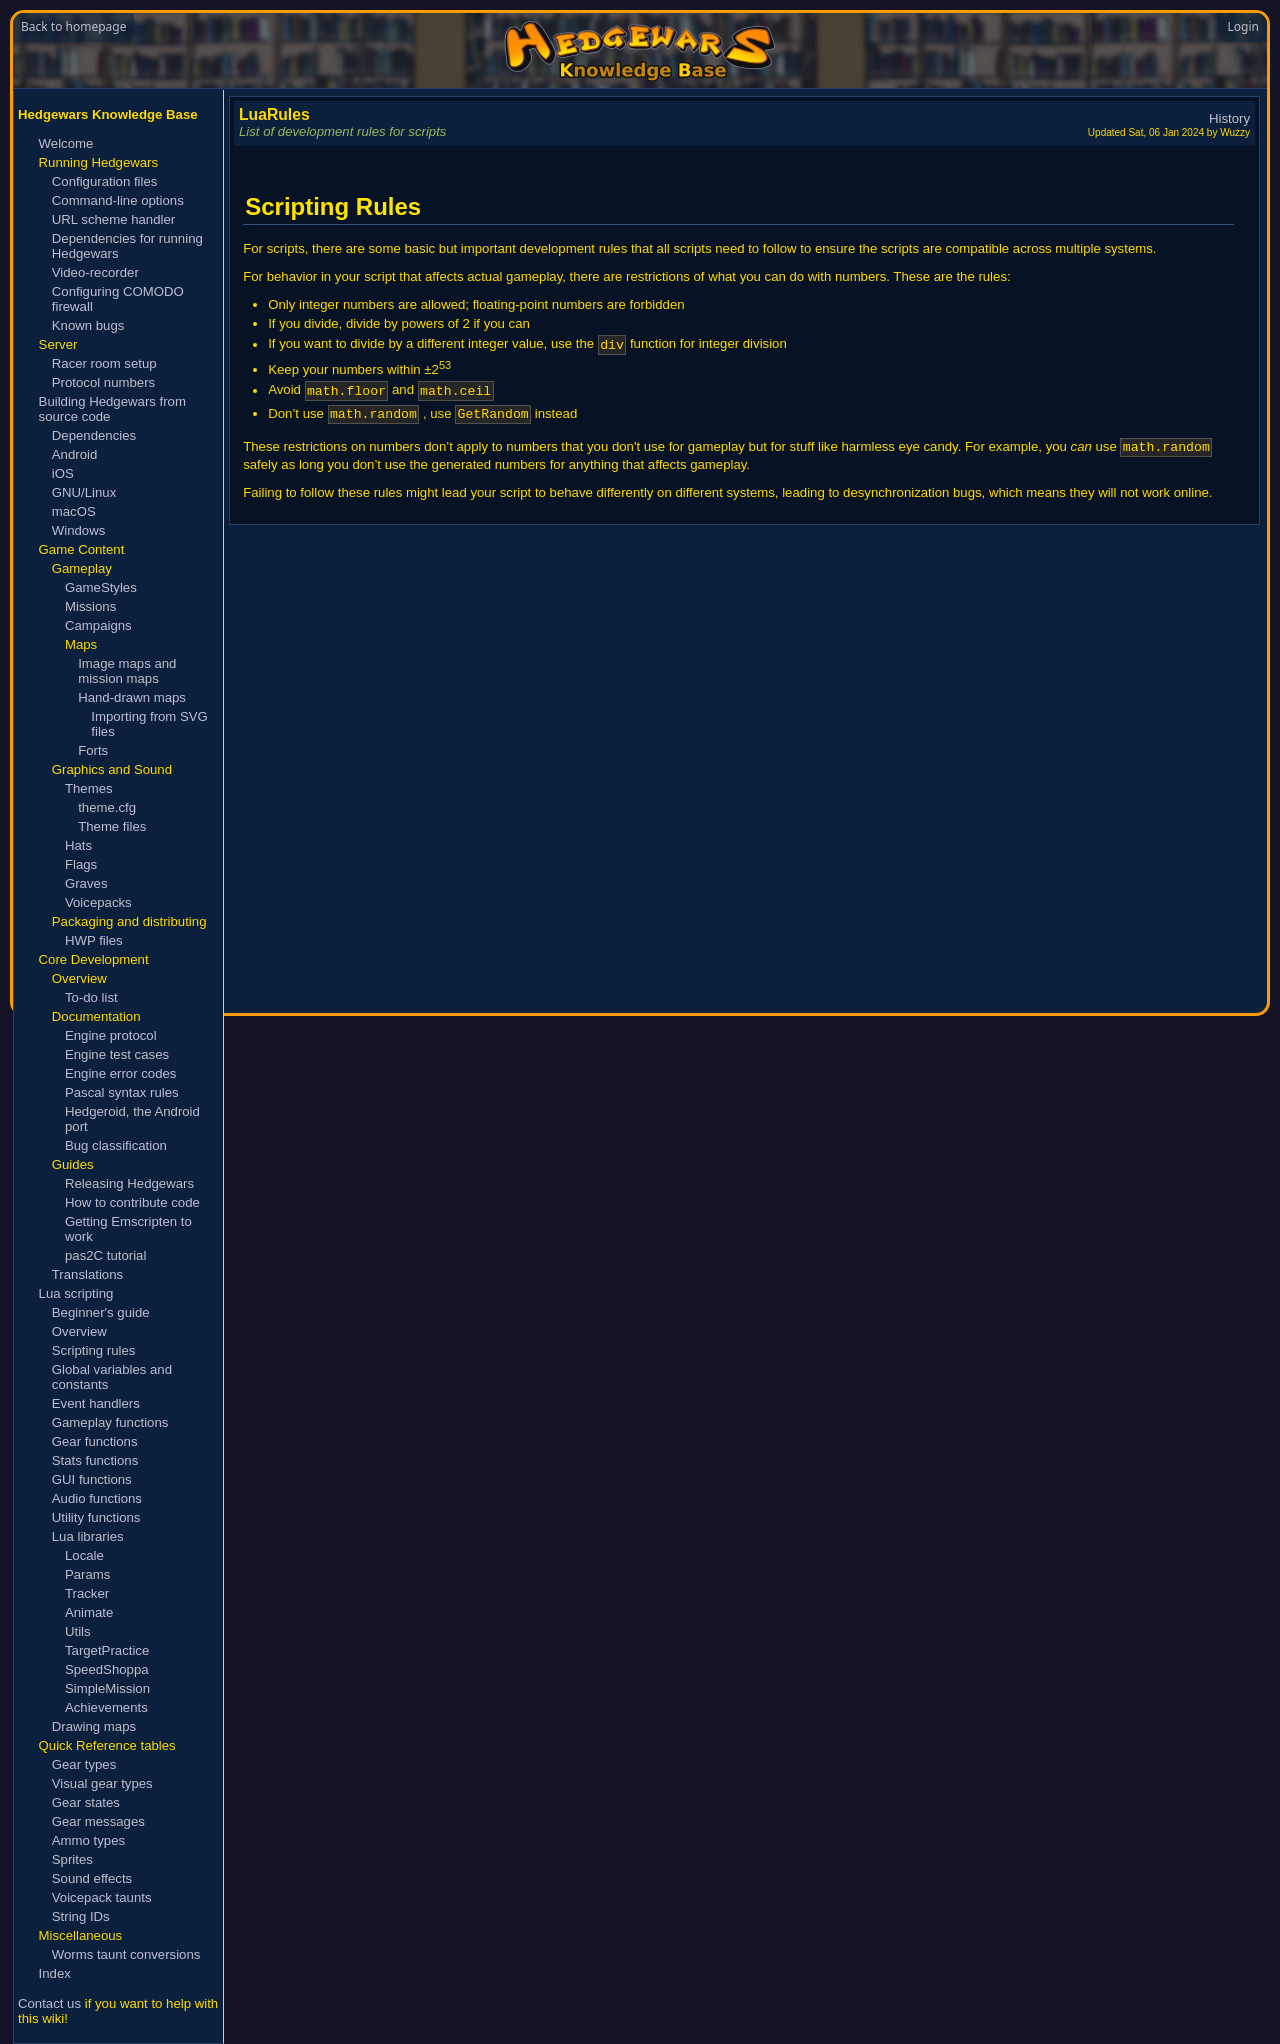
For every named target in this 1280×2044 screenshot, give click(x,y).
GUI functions (92, 1479)
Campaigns (98, 625)
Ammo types (88, 1840)
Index (55, 1973)
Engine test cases (117, 1054)
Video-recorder (95, 272)
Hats (78, 845)
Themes (89, 788)
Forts (93, 750)
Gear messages (98, 1821)
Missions (90, 606)
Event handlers (96, 1403)
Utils (78, 1631)
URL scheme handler (113, 219)
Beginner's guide (101, 1312)
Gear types (84, 1764)
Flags (81, 864)
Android (74, 454)
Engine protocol (111, 1035)
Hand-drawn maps (132, 697)
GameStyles (101, 587)
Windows (79, 530)
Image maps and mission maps (127, 671)
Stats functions (95, 1460)
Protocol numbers (103, 382)
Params (87, 1574)
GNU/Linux (84, 492)
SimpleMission (107, 1688)
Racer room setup (104, 363)
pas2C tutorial (105, 1255)
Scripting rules (94, 1350)
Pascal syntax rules (122, 1092)
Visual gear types (102, 1783)
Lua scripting (76, 1293)
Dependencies (94, 435)
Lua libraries (88, 1536)
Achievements (106, 1707)
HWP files (94, 940)
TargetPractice (107, 1650)
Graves (86, 883)
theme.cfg (107, 807)
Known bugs (88, 325)
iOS (63, 473)
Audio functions (97, 1498)
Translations (87, 1274)
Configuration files (105, 181)
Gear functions (95, 1441)
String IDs (81, 1916)
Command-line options (118, 200)
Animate (89, 1612)
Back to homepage (73, 26)
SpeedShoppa (107, 1669)
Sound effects (92, 1878)
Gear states (86, 1802)
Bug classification (116, 1145)
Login (1243, 26)
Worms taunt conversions (126, 1954)
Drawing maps (94, 1726)
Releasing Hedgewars (129, 1183)
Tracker (87, 1593)
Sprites (72, 1859)
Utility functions (96, 1517)
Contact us (49, 2003)
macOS (74, 511)
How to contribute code (132, 1202)
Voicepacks (98, 902)
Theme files (112, 826)
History (1229, 118)
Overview (79, 1331)
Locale (84, 1555)
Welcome (66, 143)
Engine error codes (120, 1073)
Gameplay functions (110, 1422)
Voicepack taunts (102, 1897)
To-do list (91, 997)
